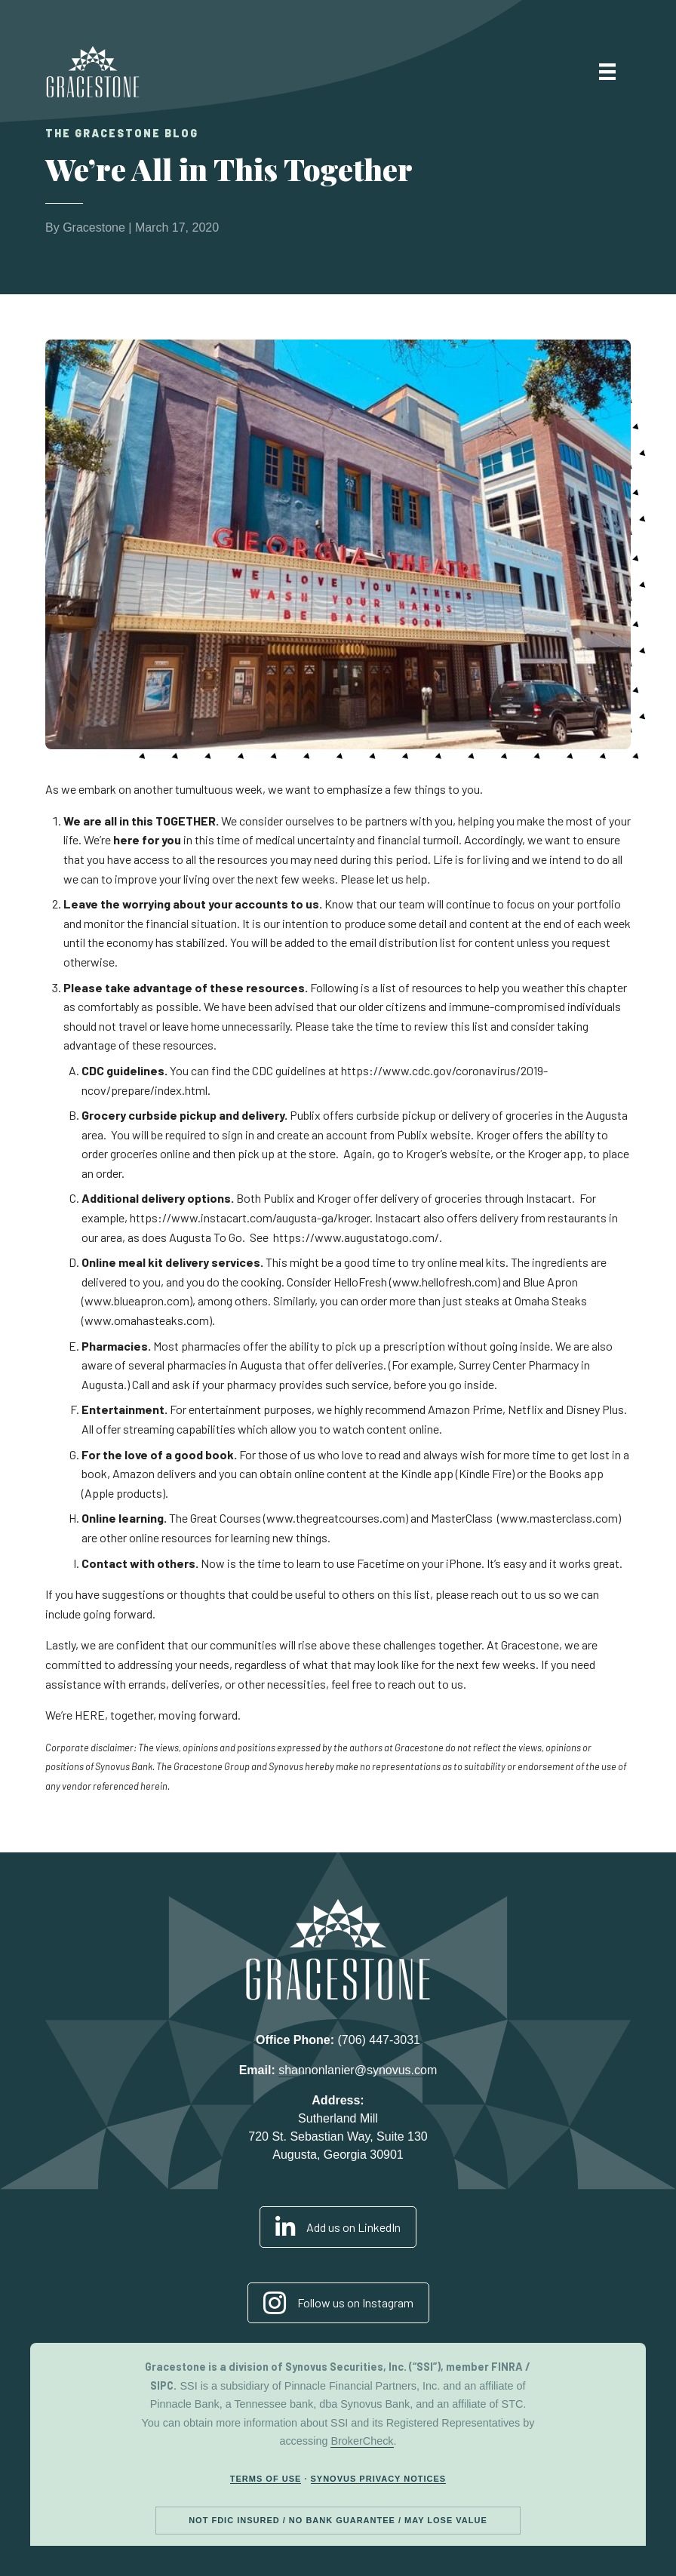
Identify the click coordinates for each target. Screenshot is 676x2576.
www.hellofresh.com (444, 1281)
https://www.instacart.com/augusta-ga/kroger (250, 1217)
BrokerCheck (361, 2441)
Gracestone (94, 227)
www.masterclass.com (559, 1518)
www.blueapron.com (136, 1300)
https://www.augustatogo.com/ (356, 1237)
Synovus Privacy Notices (379, 2478)
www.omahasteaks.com (146, 1320)
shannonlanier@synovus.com (357, 2070)
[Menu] (607, 71)
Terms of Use (266, 2478)
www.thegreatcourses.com (335, 1518)
